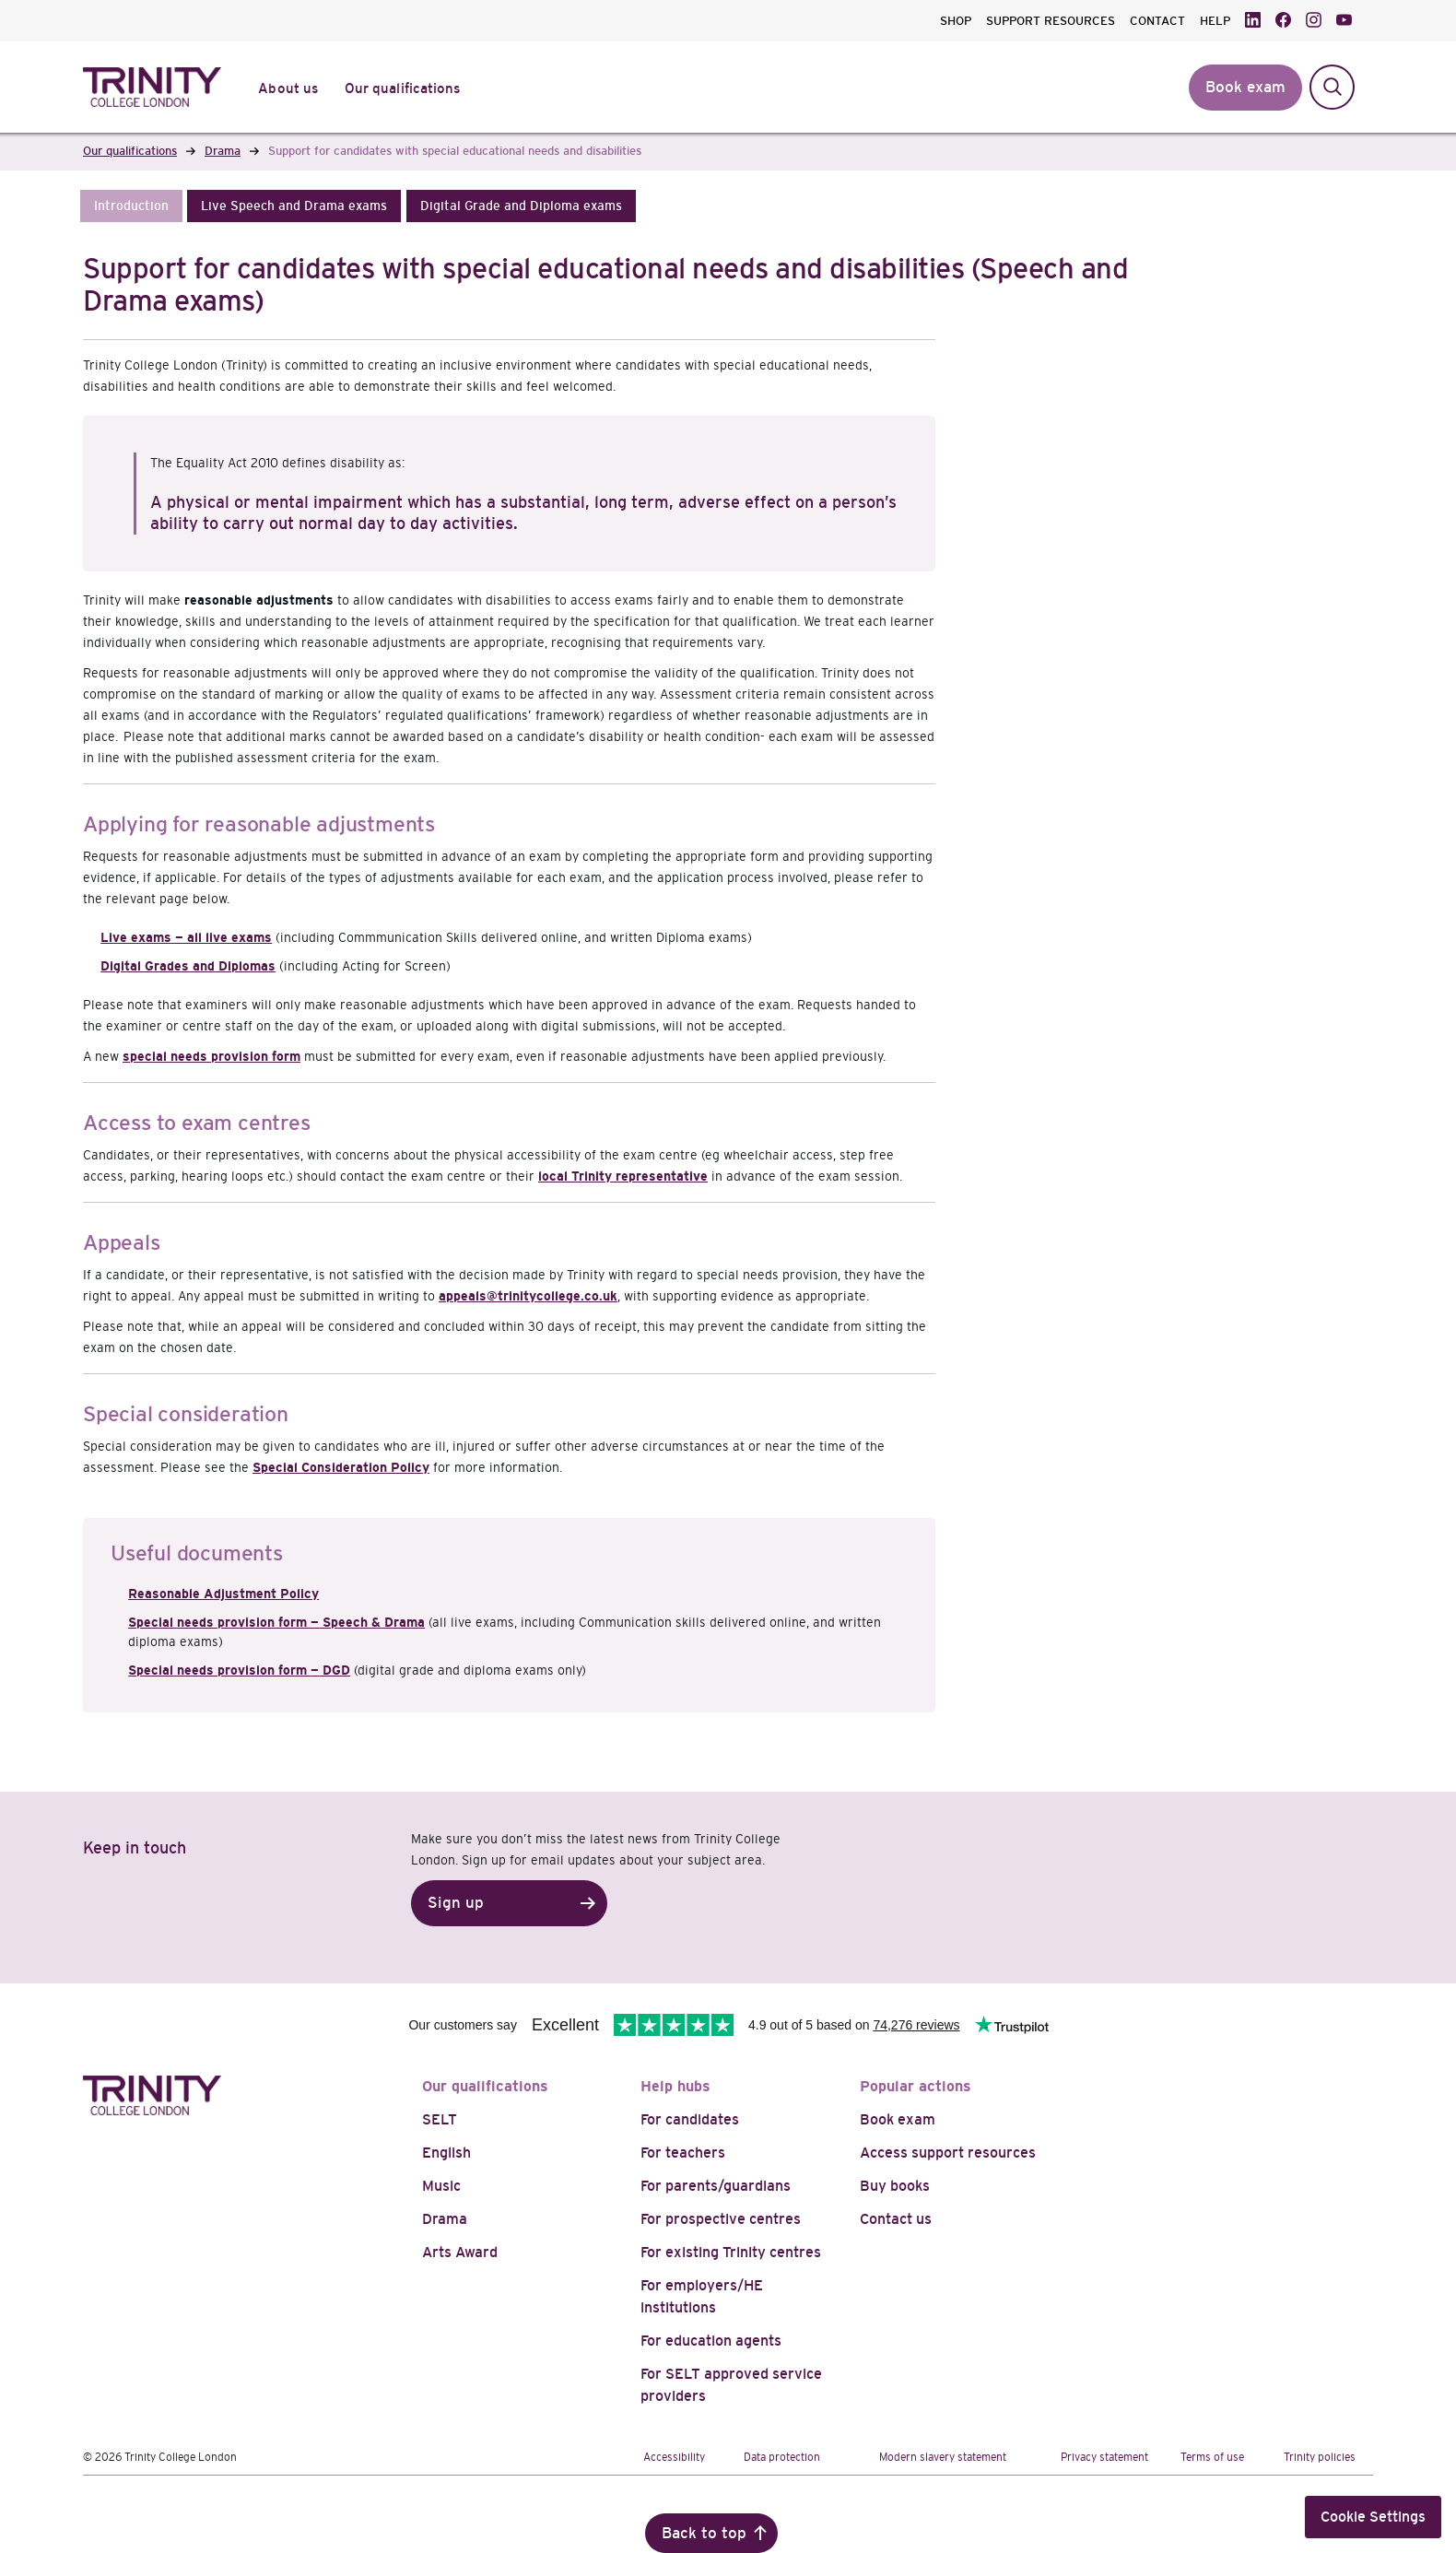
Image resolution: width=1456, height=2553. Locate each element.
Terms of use (1212, 2457)
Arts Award (460, 2252)
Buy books (895, 2186)
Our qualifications (485, 2086)
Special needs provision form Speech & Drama (276, 1622)
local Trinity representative (623, 1176)
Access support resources (948, 2152)
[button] (131, 206)
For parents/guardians (715, 2186)
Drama (444, 2219)
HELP (1215, 21)
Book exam (897, 2119)
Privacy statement (1104, 2457)
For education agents (710, 2340)
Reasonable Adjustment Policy (223, 1593)
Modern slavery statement (942, 2457)
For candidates (689, 2119)
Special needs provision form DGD (239, 1670)
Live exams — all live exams (186, 937)
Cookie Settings (1373, 2516)
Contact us (896, 2219)
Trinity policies (1320, 2457)
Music (441, 2186)
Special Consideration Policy (340, 1467)
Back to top (704, 2533)
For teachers (682, 2152)
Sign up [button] (456, 1903)
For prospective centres (720, 2219)
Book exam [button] (1245, 87)
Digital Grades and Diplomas (188, 966)
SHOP (955, 21)
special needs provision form (211, 1056)
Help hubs (675, 2086)
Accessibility (674, 2457)
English (446, 2152)
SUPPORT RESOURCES (1050, 21)
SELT (439, 2119)
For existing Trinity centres (730, 2252)
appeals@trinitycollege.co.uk (528, 1295)
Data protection (782, 2457)
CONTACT (1157, 21)
